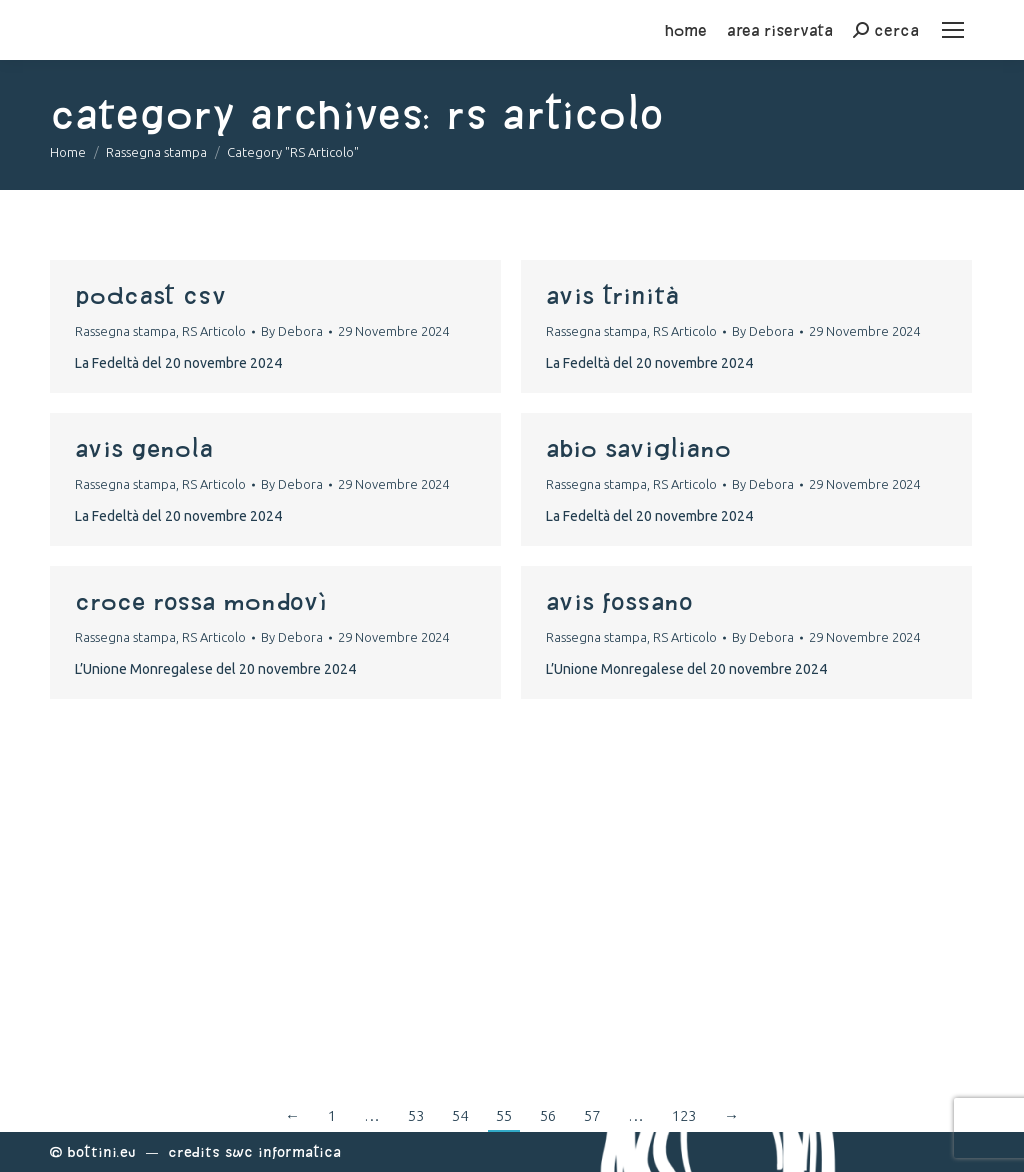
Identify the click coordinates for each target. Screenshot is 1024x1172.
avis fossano (619, 601)
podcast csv (150, 295)
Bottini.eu (101, 1151)
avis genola (144, 448)
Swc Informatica (283, 1151)
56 (548, 1115)
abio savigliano (638, 448)
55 (504, 1115)
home (686, 30)
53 (416, 1115)
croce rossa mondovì (201, 601)
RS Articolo (214, 331)
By (292, 331)
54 (460, 1115)
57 (592, 1115)
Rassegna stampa (125, 331)
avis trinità (612, 295)
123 (684, 1115)
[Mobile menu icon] (953, 30)
